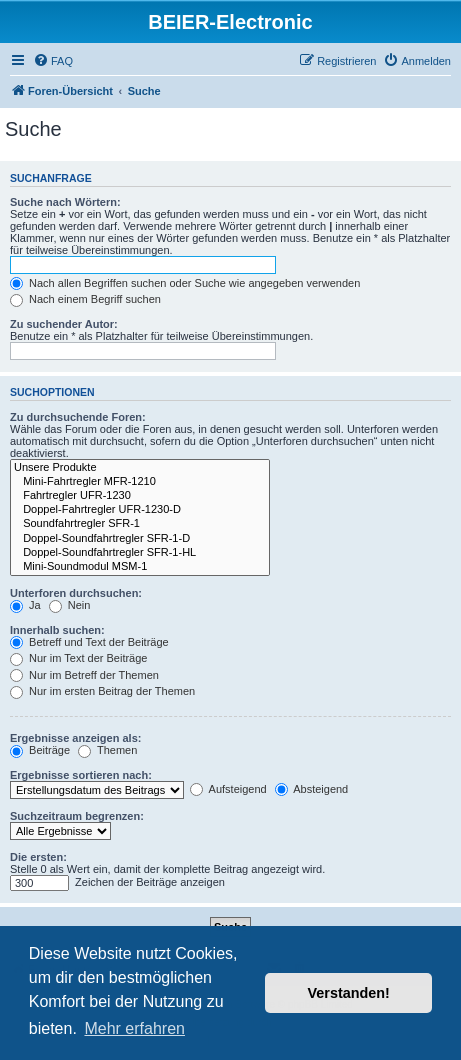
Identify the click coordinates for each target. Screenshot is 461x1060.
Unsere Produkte (140, 468)
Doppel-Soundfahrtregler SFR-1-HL (140, 553)
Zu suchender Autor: (64, 324)
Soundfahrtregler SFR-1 (140, 524)
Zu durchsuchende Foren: (78, 417)
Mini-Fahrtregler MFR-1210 (140, 482)
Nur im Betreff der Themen (84, 675)
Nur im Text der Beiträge (78, 658)
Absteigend (312, 789)
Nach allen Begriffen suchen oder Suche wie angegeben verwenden (185, 283)
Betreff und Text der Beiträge (89, 642)
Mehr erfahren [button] (134, 1028)
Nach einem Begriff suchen (85, 299)
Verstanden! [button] (349, 993)
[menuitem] (53, 61)
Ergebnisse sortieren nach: (81, 775)
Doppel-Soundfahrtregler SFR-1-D (140, 539)
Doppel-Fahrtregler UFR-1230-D (140, 510)
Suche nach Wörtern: (65, 202)
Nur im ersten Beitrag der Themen (102, 691)
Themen (107, 750)
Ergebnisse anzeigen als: (75, 738)
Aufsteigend (228, 789)
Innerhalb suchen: (57, 630)
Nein (70, 605)
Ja (25, 605)
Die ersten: (38, 857)
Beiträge (40, 750)
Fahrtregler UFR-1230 (140, 496)
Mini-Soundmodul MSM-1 (140, 567)
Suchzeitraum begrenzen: (77, 816)
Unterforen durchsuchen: (76, 593)
